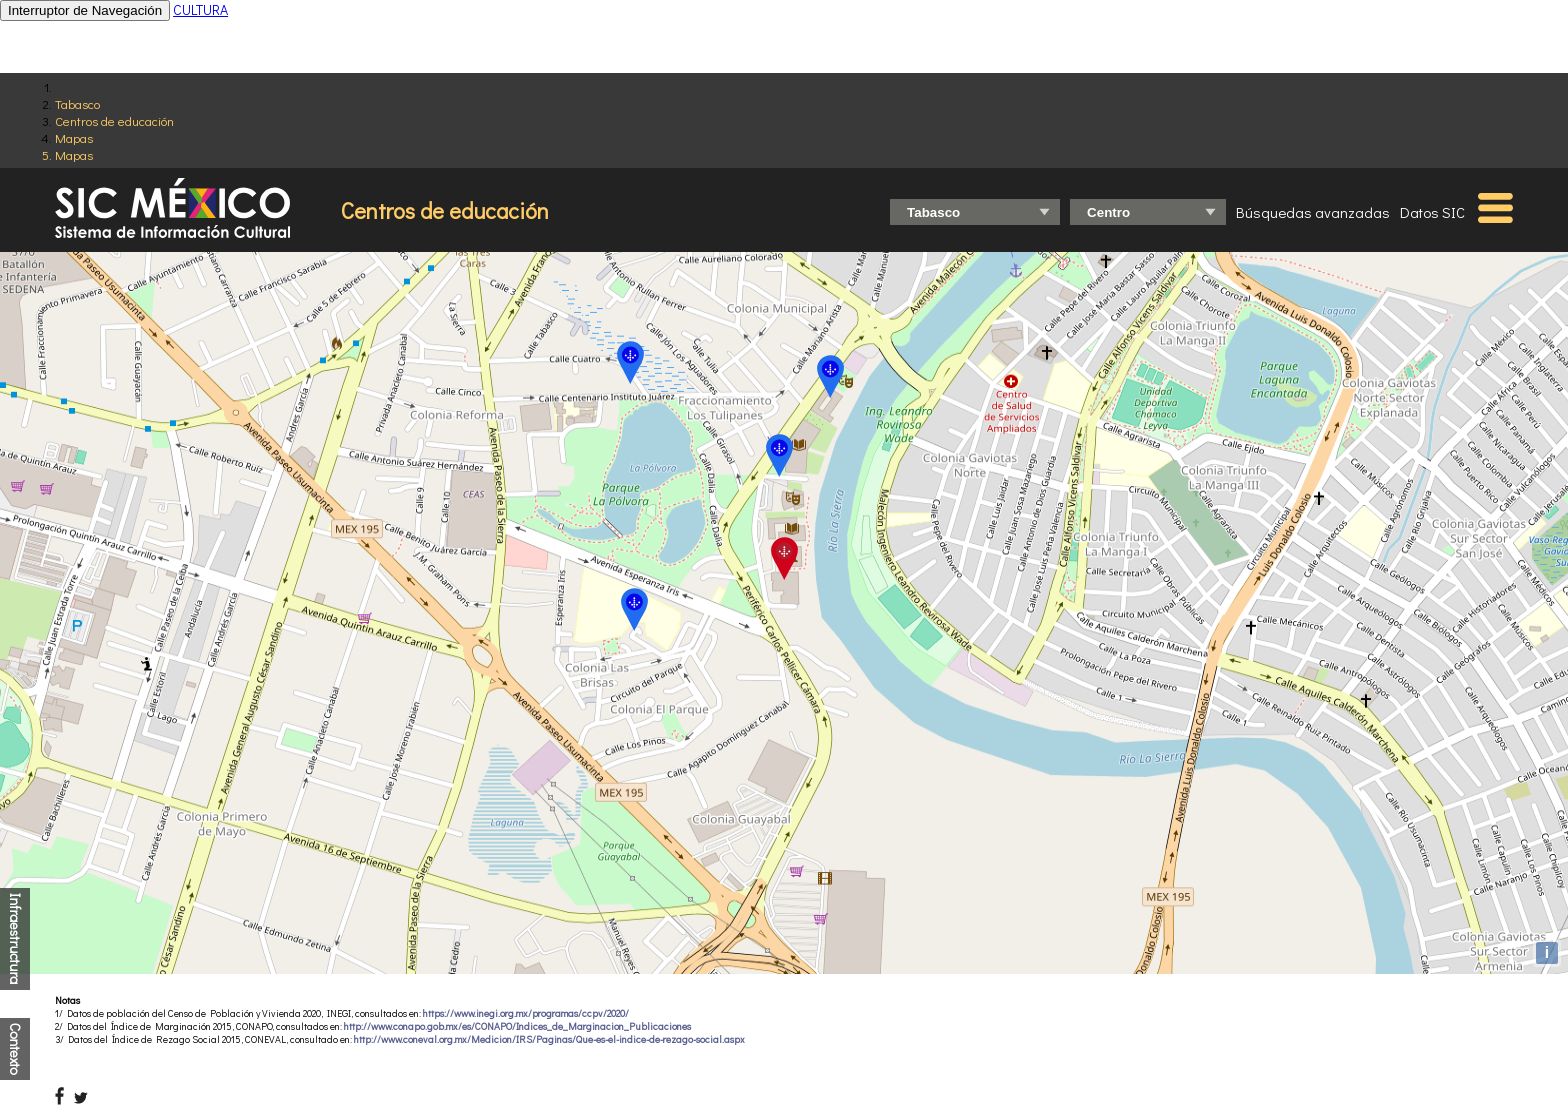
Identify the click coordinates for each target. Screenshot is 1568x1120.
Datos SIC (1432, 212)
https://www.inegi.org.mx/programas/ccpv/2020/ (526, 1013)
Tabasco (77, 103)
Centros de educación (114, 120)
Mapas (74, 137)
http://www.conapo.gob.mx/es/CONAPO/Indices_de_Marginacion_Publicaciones (517, 1026)
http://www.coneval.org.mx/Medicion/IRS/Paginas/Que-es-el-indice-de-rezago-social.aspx (549, 1039)
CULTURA (200, 9)
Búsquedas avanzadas (1313, 212)
